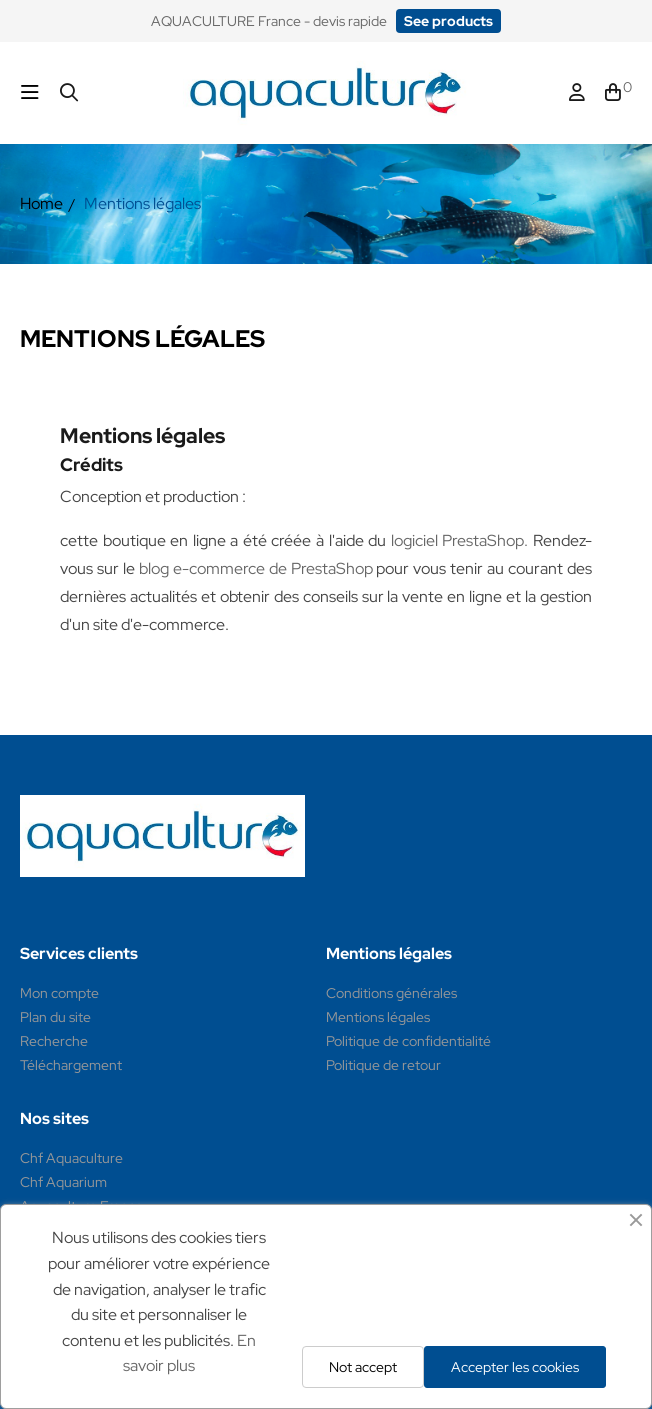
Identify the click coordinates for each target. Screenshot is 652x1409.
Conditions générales (391, 993)
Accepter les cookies (515, 1367)
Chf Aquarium (63, 1182)
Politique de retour (383, 1065)
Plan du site (55, 1017)
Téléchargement (71, 1065)
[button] (448, 21)
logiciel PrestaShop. (462, 540)
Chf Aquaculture (71, 1158)
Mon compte (59, 993)
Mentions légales (378, 1017)
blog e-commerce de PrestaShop (256, 568)
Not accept (363, 1367)
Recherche (54, 1041)
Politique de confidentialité (408, 1041)
